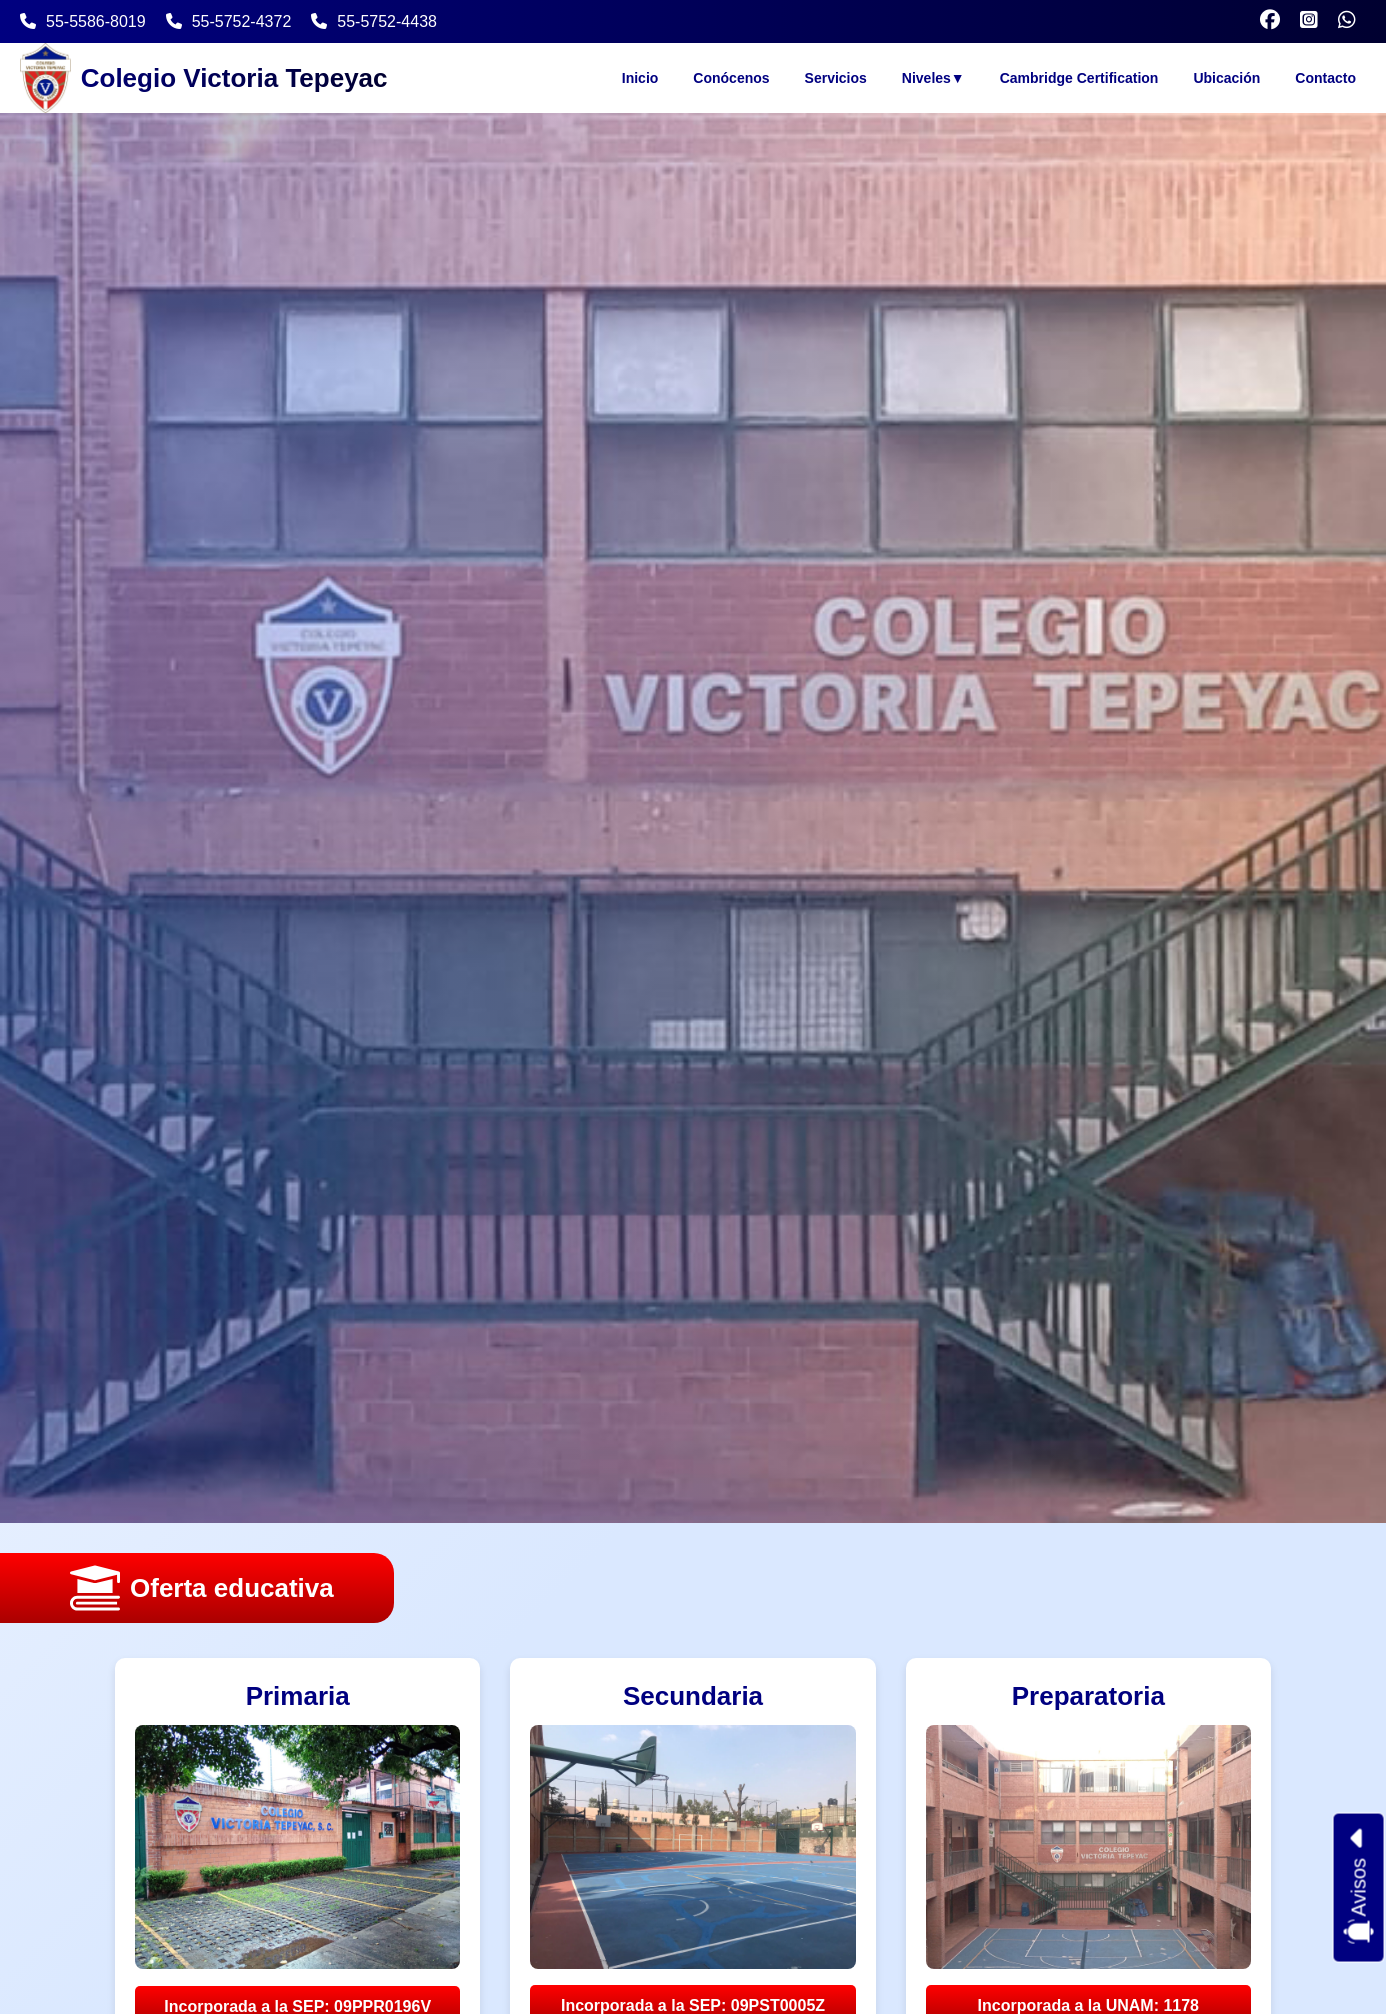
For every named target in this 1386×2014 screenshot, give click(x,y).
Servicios (836, 78)
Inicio (640, 78)
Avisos (1359, 1888)
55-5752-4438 (374, 21)
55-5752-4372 (229, 21)
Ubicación (1226, 78)
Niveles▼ (933, 78)
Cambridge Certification (1079, 78)
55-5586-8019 (83, 21)
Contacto (1325, 78)
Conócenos (731, 78)
